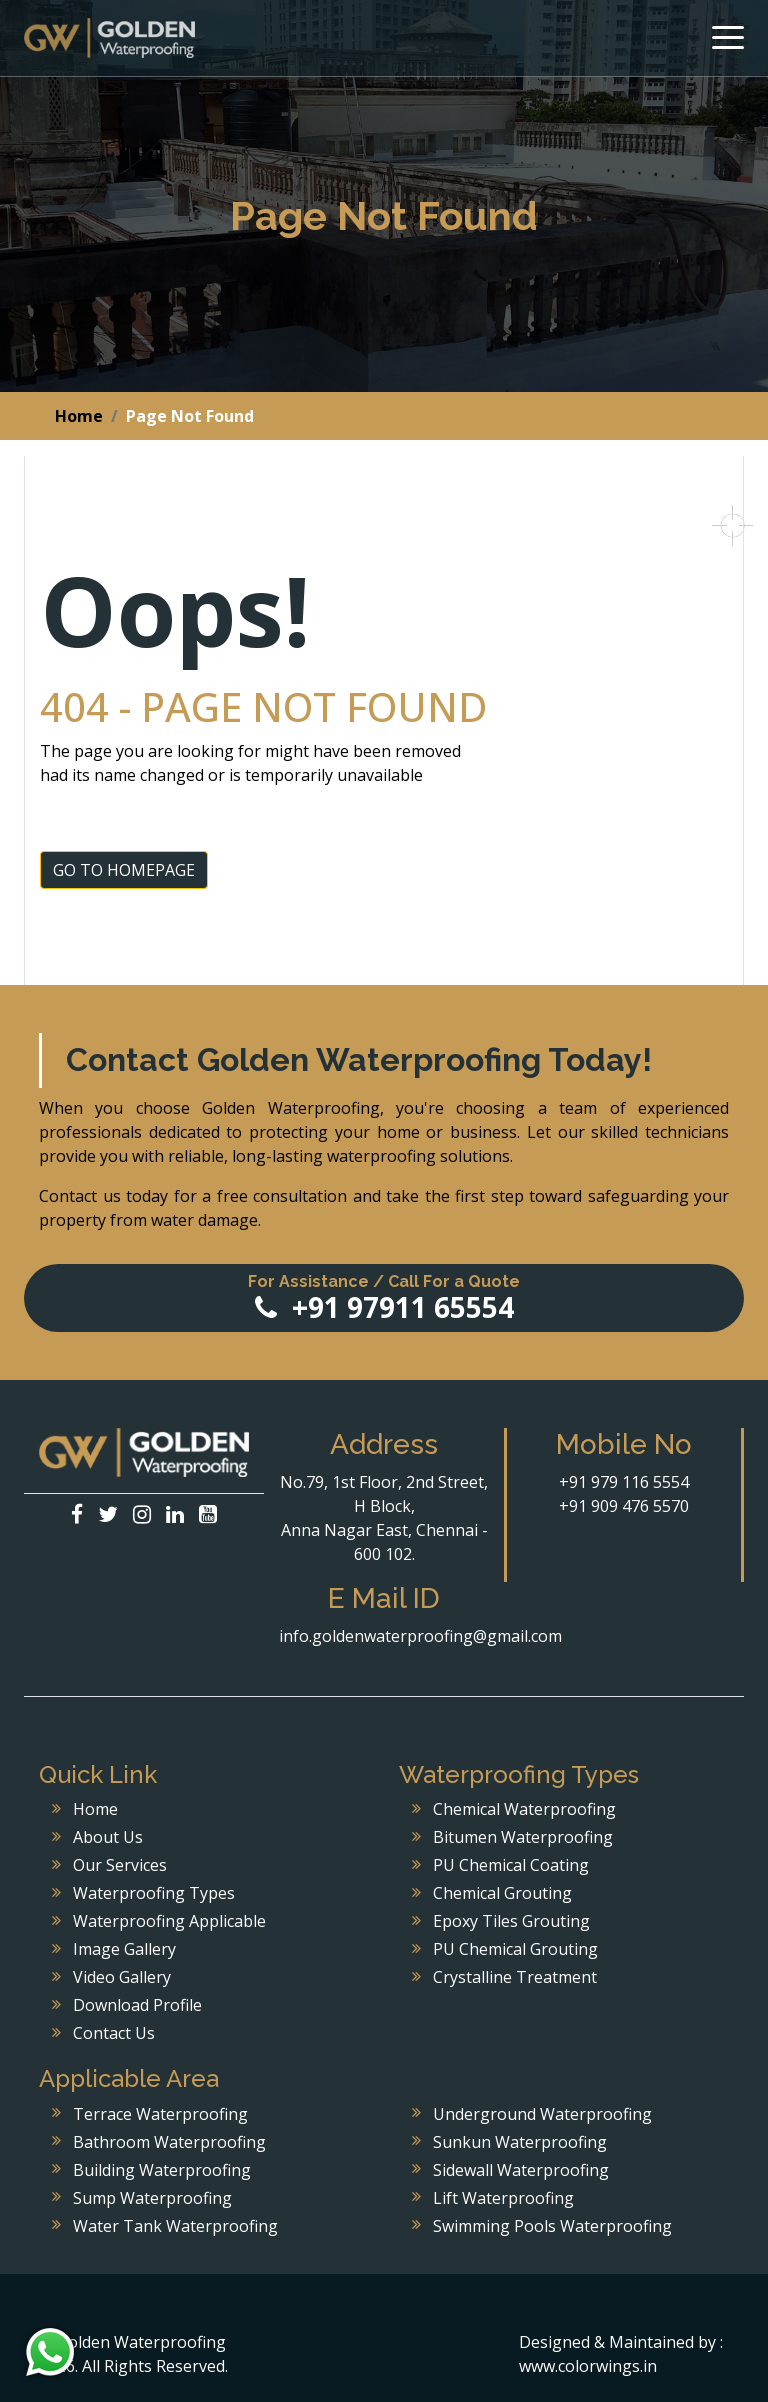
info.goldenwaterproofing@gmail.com (420, 1636)
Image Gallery (124, 1949)
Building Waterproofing (162, 2170)
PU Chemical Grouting (515, 1949)
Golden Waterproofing (109, 38)
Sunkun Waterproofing (520, 2142)
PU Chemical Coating (511, 1865)
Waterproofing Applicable (169, 1921)
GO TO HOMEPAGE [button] (124, 870)
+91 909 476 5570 (624, 1506)
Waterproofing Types (154, 1893)
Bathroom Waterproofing (169, 2142)
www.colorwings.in (588, 2366)
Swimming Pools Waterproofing (552, 2226)
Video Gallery (122, 1977)
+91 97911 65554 (384, 1299)
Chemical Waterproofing (524, 1809)
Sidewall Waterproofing (521, 2170)
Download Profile (137, 2005)
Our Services (120, 1865)
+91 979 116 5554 (624, 1482)
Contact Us (114, 2033)
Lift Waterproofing (503, 2198)
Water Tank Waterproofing (175, 2226)
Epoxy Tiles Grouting (511, 1921)
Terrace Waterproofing (160, 2114)
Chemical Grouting (502, 1893)
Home (79, 416)
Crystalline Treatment (515, 1977)
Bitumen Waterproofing (523, 1837)
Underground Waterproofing (542, 2114)
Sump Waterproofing (152, 2198)
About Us (108, 1837)
